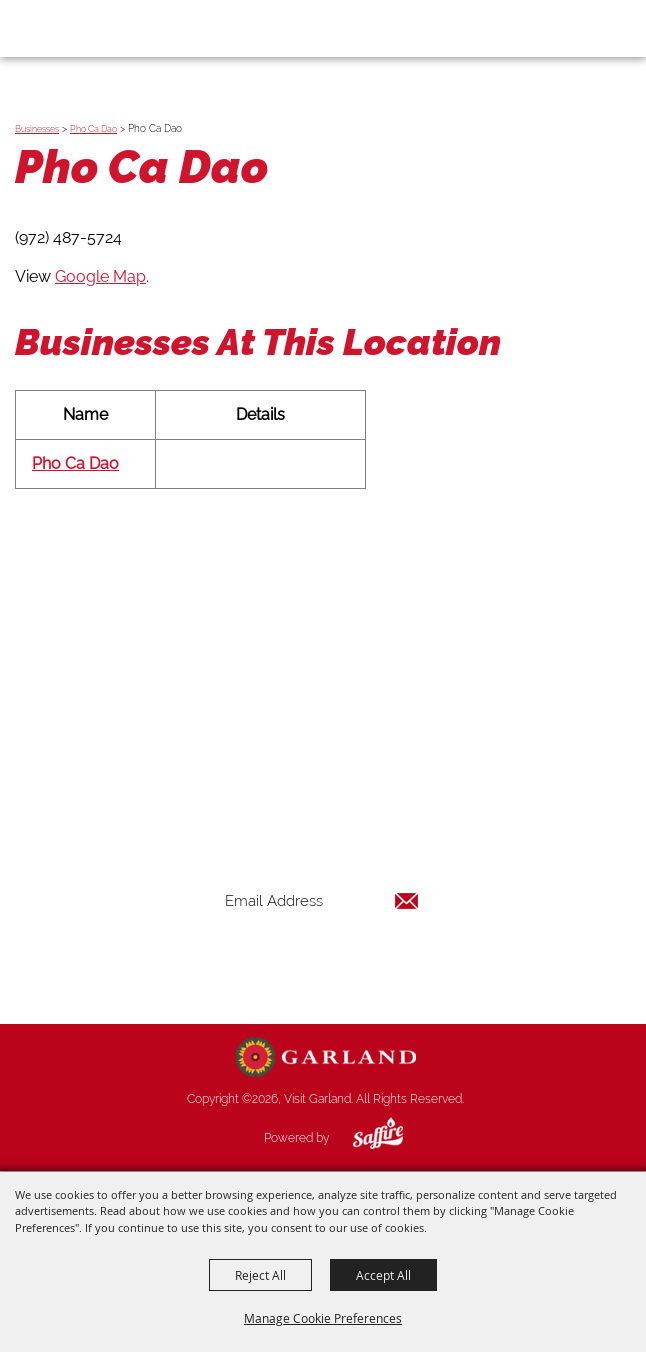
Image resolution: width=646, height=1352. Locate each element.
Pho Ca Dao (93, 129)
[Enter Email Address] (322, 900)
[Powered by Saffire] (363, 1138)
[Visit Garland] (71, 28)
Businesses (37, 129)
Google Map (100, 276)
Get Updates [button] (322, 965)
